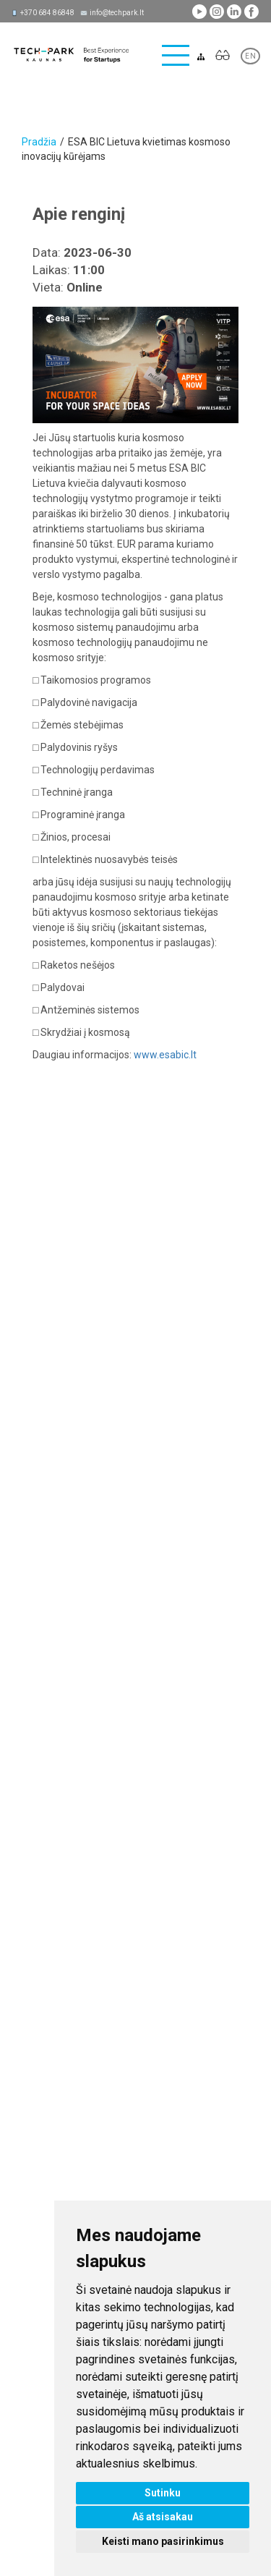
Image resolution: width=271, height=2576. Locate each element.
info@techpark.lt (117, 13)
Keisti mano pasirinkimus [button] (163, 2541)
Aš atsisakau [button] (162, 2516)
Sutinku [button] (163, 2493)
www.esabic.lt (165, 1054)
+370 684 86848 (47, 13)
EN (250, 56)
